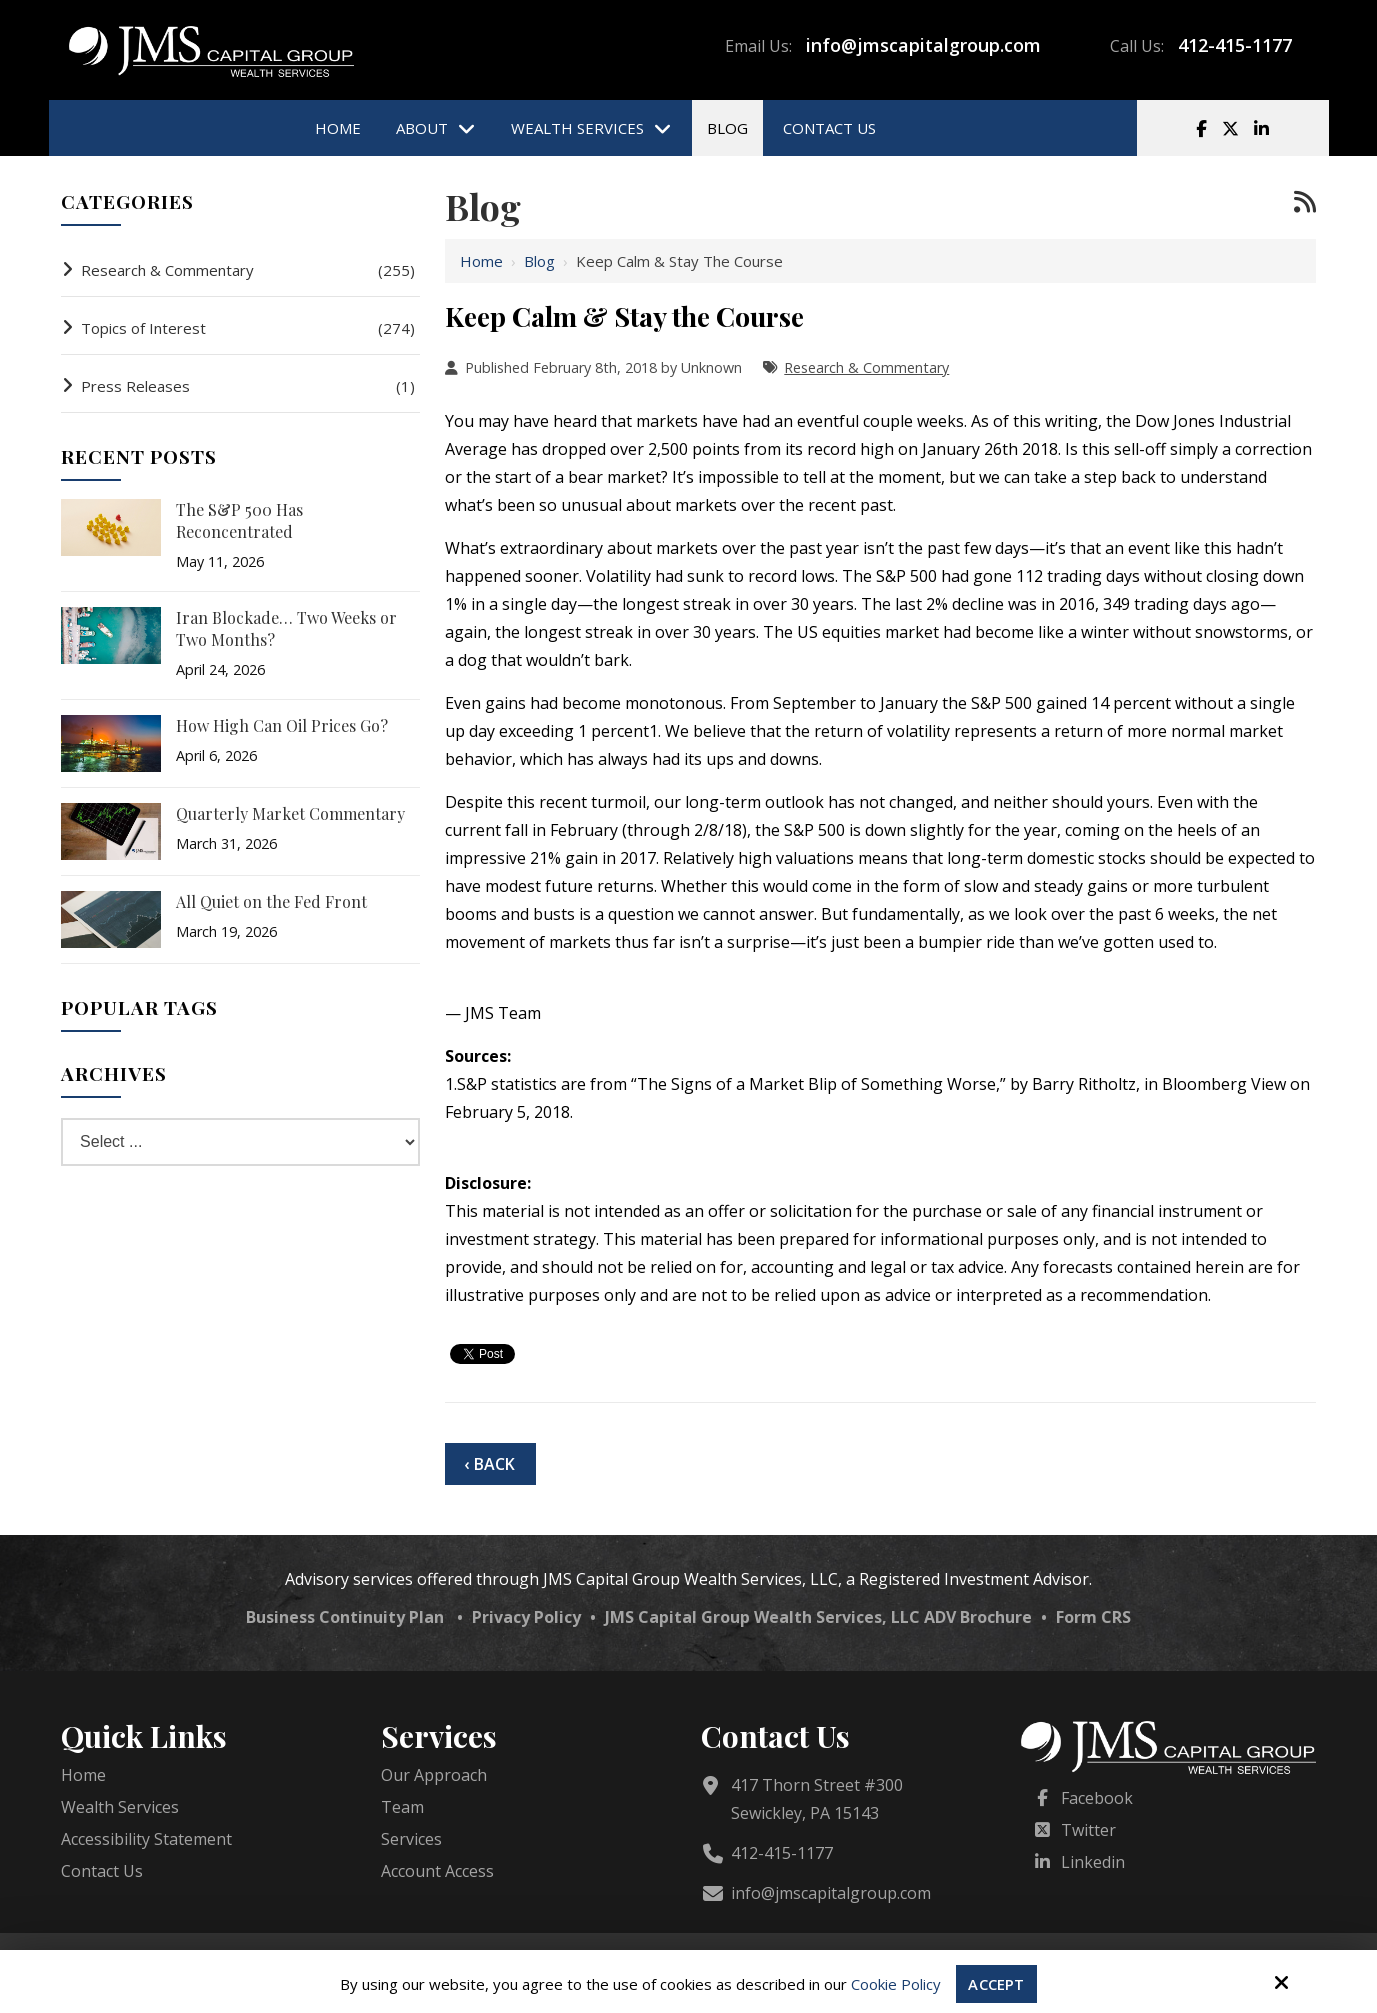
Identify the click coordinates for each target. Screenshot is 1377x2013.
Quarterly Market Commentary (290, 813)
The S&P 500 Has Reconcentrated (239, 520)
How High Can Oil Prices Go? (282, 725)
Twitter (1088, 1830)
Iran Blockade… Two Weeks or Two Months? (286, 628)
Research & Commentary (866, 367)
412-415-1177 (1235, 45)
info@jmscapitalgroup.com (923, 45)
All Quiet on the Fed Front (271, 901)
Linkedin (1093, 1862)
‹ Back (489, 1464)
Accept (996, 1984)
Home (481, 261)
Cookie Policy (896, 1984)
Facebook (1097, 1798)
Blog (539, 261)
